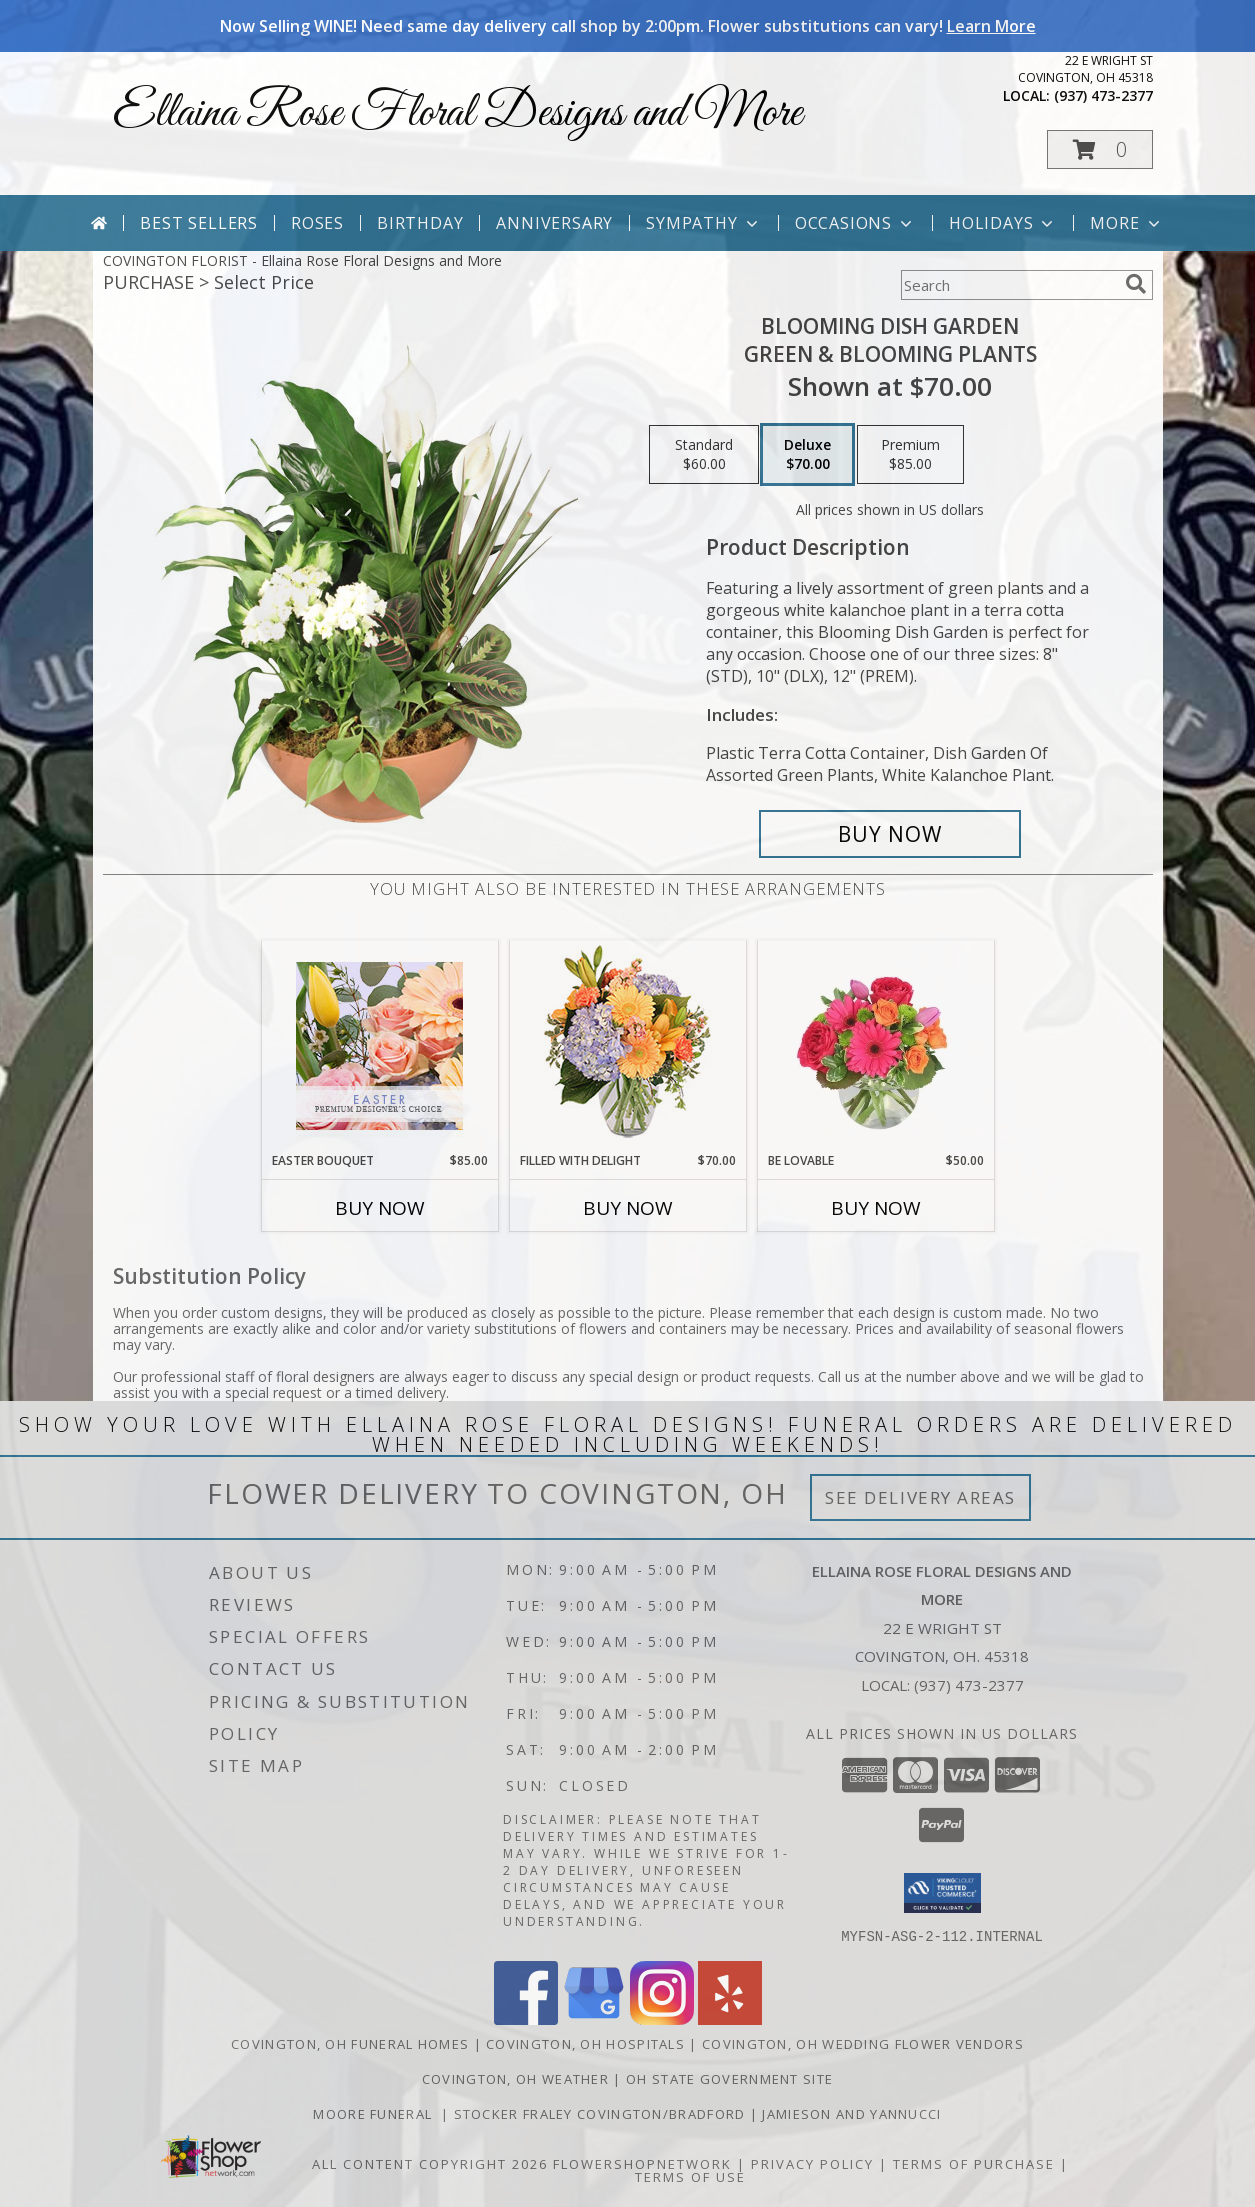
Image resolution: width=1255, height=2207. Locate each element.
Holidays (1003, 223)
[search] (1136, 284)
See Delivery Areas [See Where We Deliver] (920, 1497)
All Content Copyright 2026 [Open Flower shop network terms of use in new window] (430, 2163)
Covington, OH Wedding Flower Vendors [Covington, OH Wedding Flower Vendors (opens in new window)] (863, 2043)
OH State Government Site (729, 2078)
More (1126, 223)
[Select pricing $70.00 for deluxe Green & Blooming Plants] (807, 455)
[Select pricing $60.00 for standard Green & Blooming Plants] (704, 455)
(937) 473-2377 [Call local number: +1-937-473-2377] (1103, 95)
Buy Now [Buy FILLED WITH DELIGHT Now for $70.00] (628, 1208)
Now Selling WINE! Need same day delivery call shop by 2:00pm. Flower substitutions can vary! (628, 26)
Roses (317, 223)
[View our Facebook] (526, 2018)
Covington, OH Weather (515, 2078)
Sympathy (703, 223)
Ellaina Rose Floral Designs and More (457, 113)
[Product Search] (1009, 285)
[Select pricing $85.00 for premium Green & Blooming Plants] (910, 455)
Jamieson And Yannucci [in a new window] (851, 2113)
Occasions (855, 223)
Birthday (420, 223)
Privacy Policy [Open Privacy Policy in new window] (812, 2163)
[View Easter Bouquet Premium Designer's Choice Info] (379, 1046)
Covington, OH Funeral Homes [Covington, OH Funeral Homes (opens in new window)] (350, 2043)
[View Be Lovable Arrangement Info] (875, 1046)
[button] (1100, 149)
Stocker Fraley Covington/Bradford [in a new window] (602, 2113)
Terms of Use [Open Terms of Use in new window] (690, 2176)
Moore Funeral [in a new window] (377, 2113)
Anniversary (554, 223)
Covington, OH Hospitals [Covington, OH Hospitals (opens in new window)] (585, 2043)
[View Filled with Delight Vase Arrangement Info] (627, 1046)
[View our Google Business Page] (594, 2018)
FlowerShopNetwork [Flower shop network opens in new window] (642, 2163)
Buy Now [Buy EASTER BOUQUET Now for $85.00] (380, 1208)
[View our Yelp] (730, 2018)
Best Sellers (199, 223)
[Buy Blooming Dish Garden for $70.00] (890, 834)
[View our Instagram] (662, 2018)
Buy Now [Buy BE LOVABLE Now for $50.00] (876, 1208)
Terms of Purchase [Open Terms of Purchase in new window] (974, 2163)
